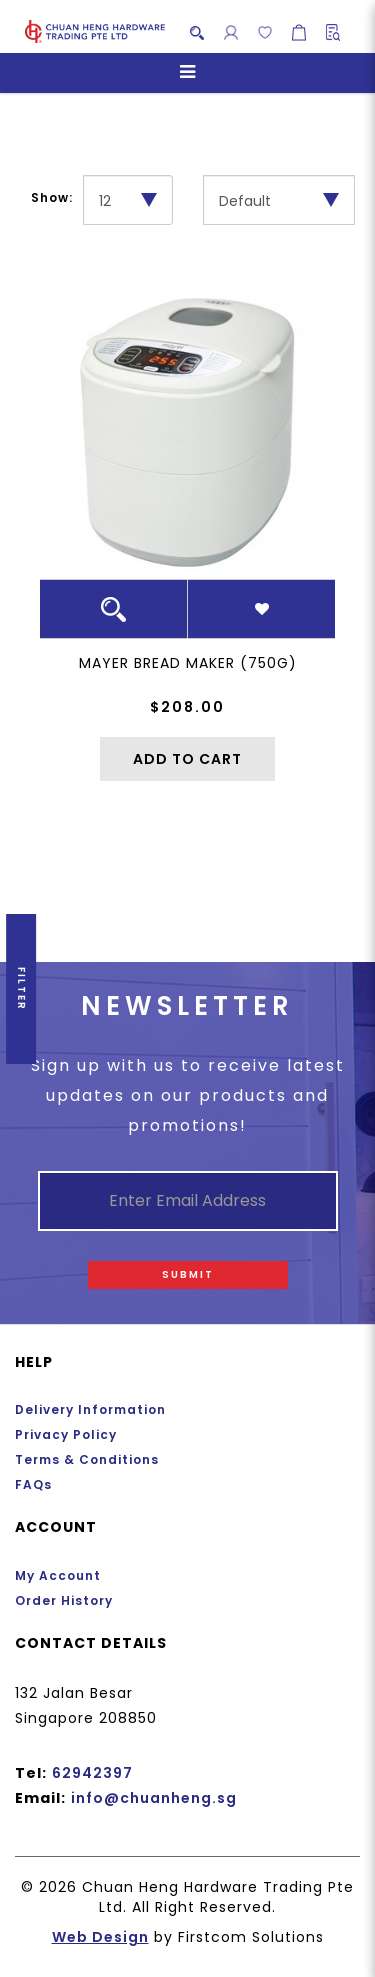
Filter (21, 989)
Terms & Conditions (87, 1459)
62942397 (92, 1773)
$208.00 (187, 707)
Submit (188, 1274)
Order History (64, 1600)
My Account (58, 1575)
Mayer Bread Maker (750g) (188, 663)
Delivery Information (90, 1409)
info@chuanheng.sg (154, 1798)
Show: (52, 197)
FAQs (33, 1484)
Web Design (100, 1937)
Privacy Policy (66, 1434)
